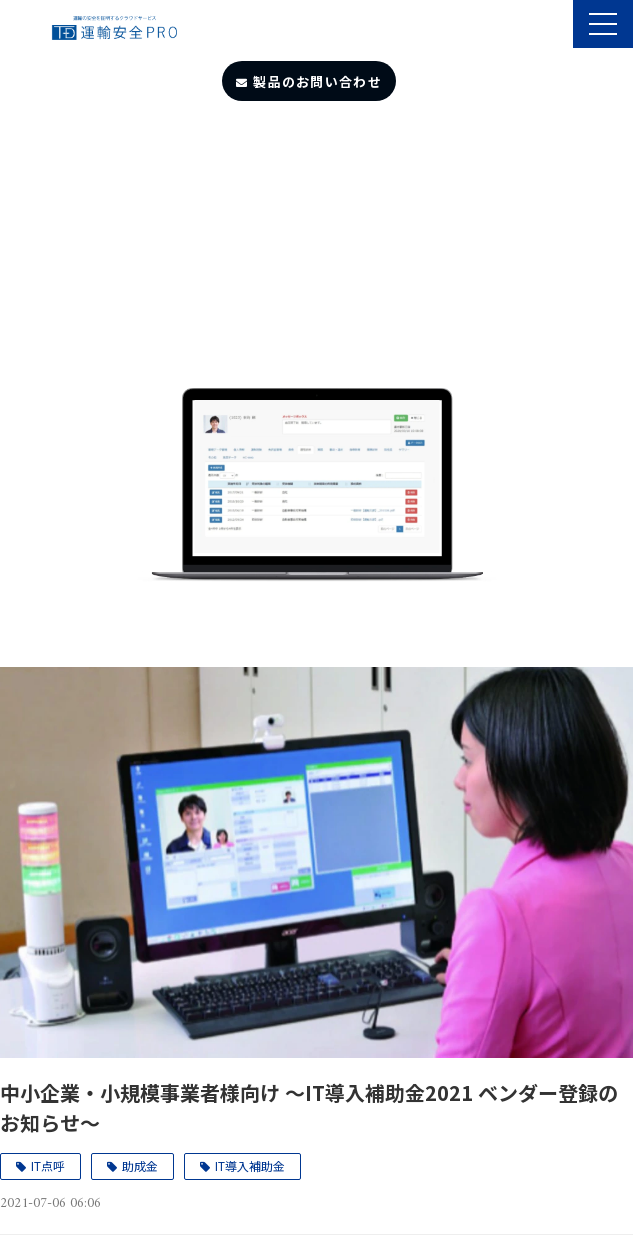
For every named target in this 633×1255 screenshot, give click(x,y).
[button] (603, 24)
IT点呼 (48, 1165)
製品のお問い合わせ (317, 81)
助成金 (140, 1165)
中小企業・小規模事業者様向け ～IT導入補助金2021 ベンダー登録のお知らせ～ (309, 1107)
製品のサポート (555, 26)
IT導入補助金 (250, 1165)
